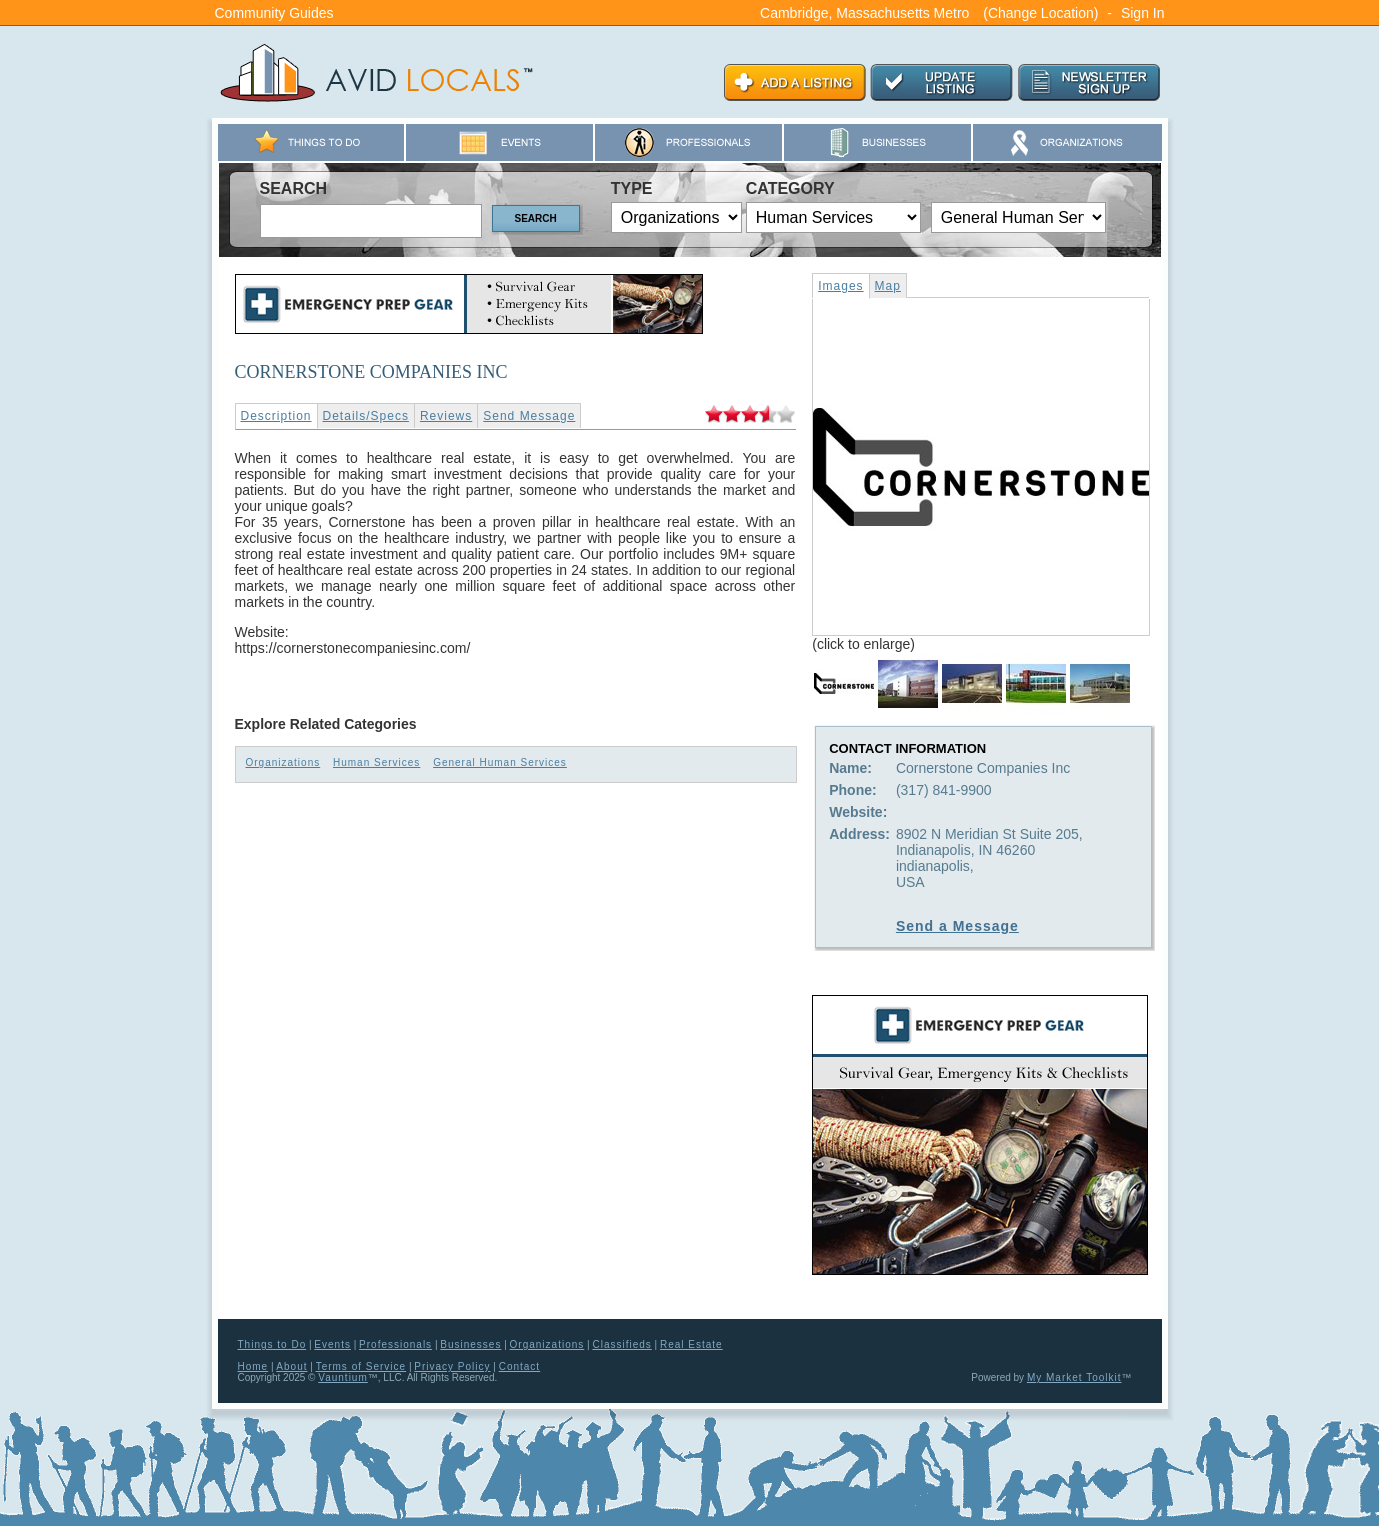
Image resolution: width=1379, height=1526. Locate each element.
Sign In (1143, 13)
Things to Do (272, 1344)
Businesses (470, 1344)
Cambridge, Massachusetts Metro (864, 13)
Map (888, 286)
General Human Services (500, 762)
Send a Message (957, 926)
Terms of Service (361, 1366)
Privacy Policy (452, 1366)
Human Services (376, 762)
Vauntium (343, 1377)
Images (840, 286)
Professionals (395, 1344)
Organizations (283, 762)
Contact (519, 1366)
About (291, 1366)
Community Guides (274, 13)
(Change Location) (1040, 13)
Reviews (446, 416)
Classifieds (621, 1344)
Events (332, 1344)
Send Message (529, 416)
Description (276, 416)
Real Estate (691, 1344)
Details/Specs (366, 416)
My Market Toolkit (1074, 1377)
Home (253, 1366)
